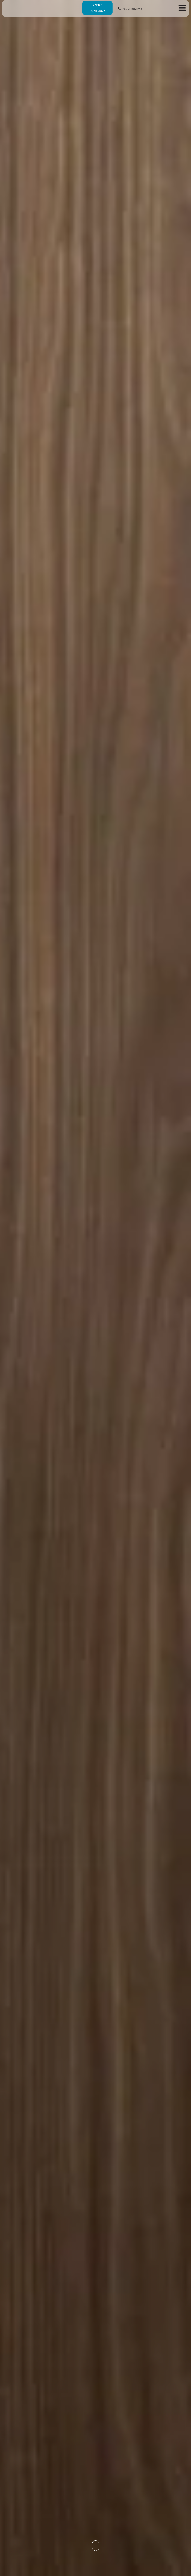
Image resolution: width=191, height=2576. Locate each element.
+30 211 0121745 (132, 9)
